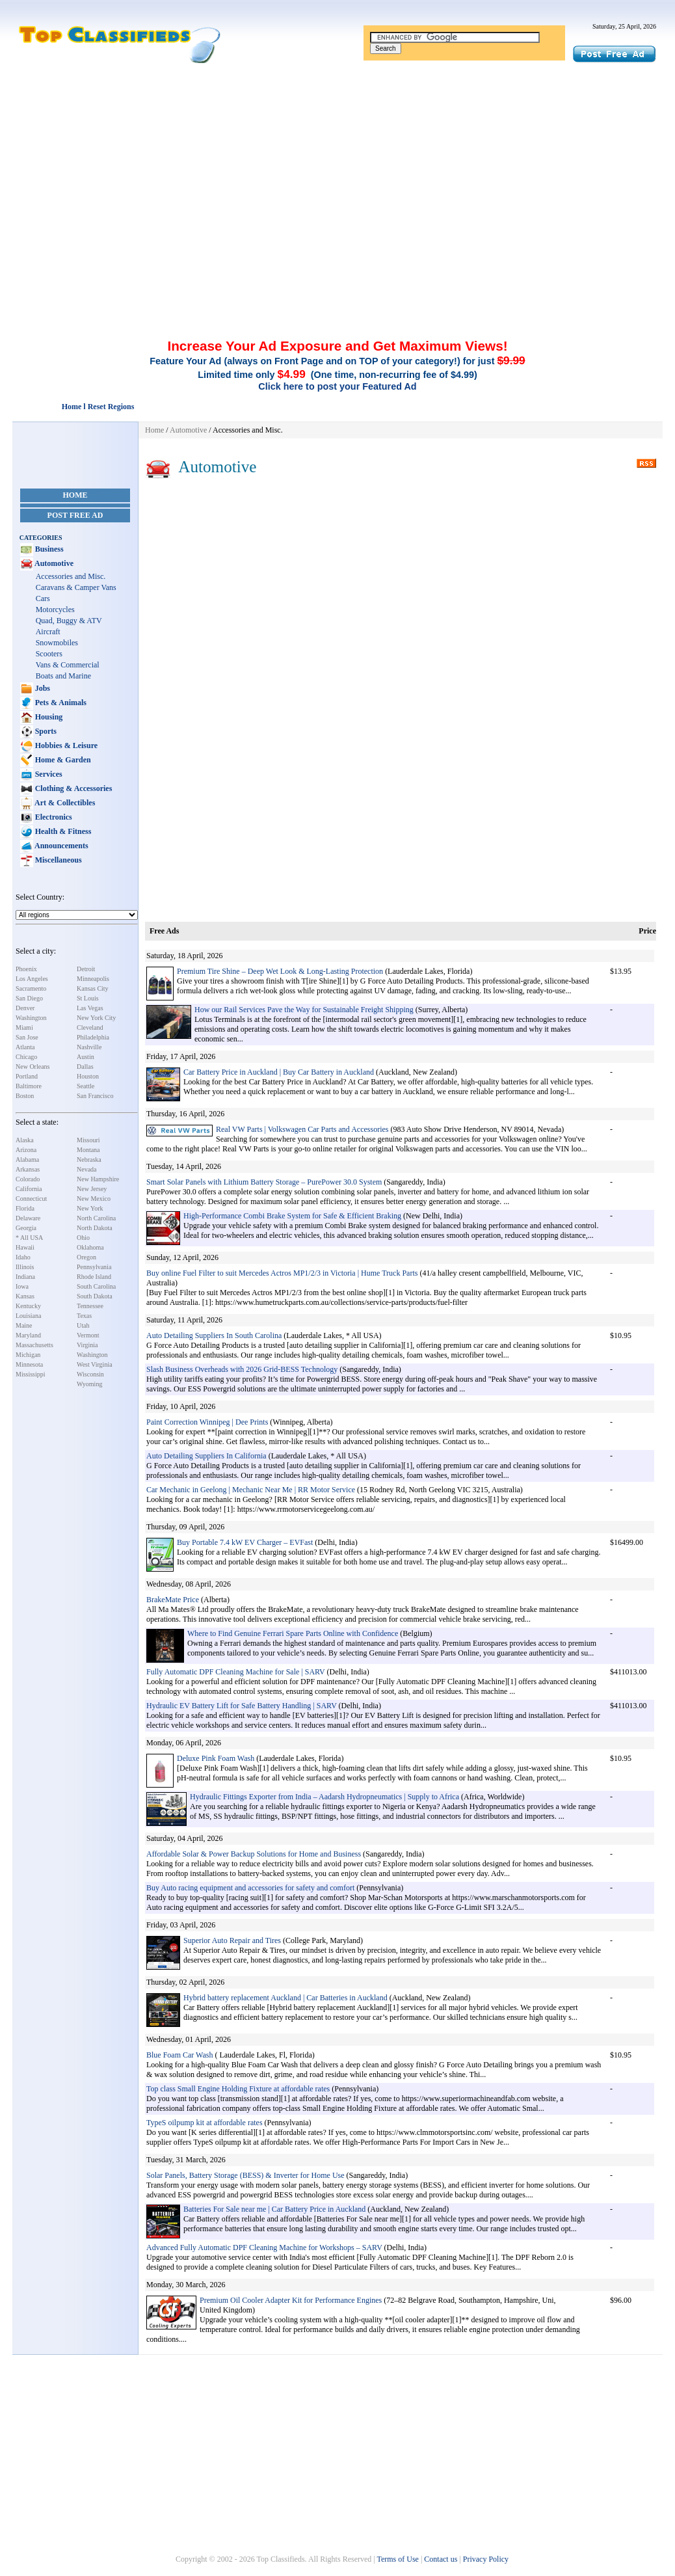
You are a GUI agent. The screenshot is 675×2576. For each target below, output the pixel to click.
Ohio (83, 1237)
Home (75, 495)
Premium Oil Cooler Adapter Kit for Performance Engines (291, 2300)
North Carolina (96, 1218)
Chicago (26, 1056)
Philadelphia (93, 1037)
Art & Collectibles (64, 802)
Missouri (88, 1140)
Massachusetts (34, 1344)
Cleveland (90, 1027)
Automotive (53, 563)
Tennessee (90, 1305)
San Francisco (95, 1095)
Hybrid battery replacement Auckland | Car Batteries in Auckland (285, 1997)
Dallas (85, 1066)
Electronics (52, 817)
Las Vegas (90, 1008)
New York (90, 1208)
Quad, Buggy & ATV (69, 620)
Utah (83, 1325)
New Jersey (92, 1188)
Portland (27, 1076)
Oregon (86, 1257)
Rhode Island (94, 1276)
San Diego (29, 998)
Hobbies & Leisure (65, 745)
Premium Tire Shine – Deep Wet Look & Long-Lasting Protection (281, 971)
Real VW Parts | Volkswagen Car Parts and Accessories (302, 1129)
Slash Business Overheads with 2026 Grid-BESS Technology (242, 1369)
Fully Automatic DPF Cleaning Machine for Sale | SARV (235, 1671)
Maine (24, 1325)
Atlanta (25, 1047)
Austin (85, 1056)
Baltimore (29, 1086)
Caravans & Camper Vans (76, 587)
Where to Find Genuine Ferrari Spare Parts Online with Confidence (292, 1633)
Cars (43, 598)
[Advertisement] (337, 161)
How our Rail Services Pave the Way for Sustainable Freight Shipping (304, 1009)
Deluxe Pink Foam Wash (215, 1758)
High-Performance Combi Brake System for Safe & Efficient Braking (292, 1215)
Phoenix (26, 969)
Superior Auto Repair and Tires (232, 1940)
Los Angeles (32, 978)
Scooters (49, 653)
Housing (48, 716)
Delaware (28, 1218)
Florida (25, 1208)
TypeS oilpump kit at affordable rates (204, 2122)
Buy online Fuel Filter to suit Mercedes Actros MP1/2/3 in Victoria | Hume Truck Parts (281, 1273)
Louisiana (28, 1315)
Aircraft (48, 631)
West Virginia (94, 1364)
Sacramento (31, 988)
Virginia (87, 1344)
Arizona (26, 1149)
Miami (24, 1027)
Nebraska (89, 1159)
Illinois (25, 1266)
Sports (45, 731)
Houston (88, 1076)
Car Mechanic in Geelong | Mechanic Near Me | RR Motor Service (250, 1489)
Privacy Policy (486, 2559)
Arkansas (28, 1169)
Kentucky (28, 1305)
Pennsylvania (94, 1266)
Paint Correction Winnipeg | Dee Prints (207, 1422)
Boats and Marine (63, 675)
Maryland (28, 1335)
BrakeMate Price (172, 1599)
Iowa (22, 1286)
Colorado (28, 1179)
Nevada (87, 1169)
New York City (96, 1017)
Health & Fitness (62, 831)
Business (48, 549)
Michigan (28, 1354)
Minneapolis (93, 978)
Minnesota (29, 1364)
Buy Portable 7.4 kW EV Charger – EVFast (245, 1542)
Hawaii (25, 1247)
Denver (25, 1008)
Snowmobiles (57, 642)
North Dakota (94, 1227)
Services (47, 774)
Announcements (60, 845)
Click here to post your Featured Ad (337, 386)
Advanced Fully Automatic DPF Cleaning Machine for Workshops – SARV (264, 2247)
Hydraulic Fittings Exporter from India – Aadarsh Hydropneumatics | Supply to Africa (324, 1796)
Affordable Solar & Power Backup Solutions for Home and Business (253, 1853)
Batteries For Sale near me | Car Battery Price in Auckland (274, 2209)
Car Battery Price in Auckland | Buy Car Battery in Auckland (278, 1072)
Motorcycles (55, 609)
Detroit (86, 969)
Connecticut (31, 1198)
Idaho (23, 1257)
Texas (84, 1315)
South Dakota (94, 1296)
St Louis (88, 998)
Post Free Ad (75, 515)
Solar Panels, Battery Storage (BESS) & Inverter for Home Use (245, 2175)
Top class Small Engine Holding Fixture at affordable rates (238, 2088)
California (29, 1188)
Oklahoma (90, 1247)
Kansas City (93, 988)
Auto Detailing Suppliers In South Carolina (214, 1335)
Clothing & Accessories (72, 788)
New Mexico (94, 1198)
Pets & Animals (59, 702)
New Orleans (32, 1066)
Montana (88, 1149)
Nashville (89, 1047)
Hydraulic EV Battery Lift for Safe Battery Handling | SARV (241, 1705)
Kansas (25, 1296)
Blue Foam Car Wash (179, 2054)
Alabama (27, 1159)
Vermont (88, 1335)
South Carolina (96, 1286)
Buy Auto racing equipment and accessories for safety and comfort (250, 1887)
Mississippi (31, 1374)
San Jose (27, 1037)
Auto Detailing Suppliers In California (206, 1455)
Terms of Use (397, 2559)
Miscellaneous (57, 860)
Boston (25, 1095)
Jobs (41, 688)
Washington (31, 1017)
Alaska (25, 1140)
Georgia (26, 1227)
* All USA (29, 1237)
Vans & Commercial (67, 664)
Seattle (85, 1086)
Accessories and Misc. (71, 576)
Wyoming (89, 1384)
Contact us (440, 2559)
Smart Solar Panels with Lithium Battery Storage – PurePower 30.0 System (264, 1182)
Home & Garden (62, 759)
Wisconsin (90, 1374)
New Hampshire (98, 1179)
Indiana (25, 1276)
